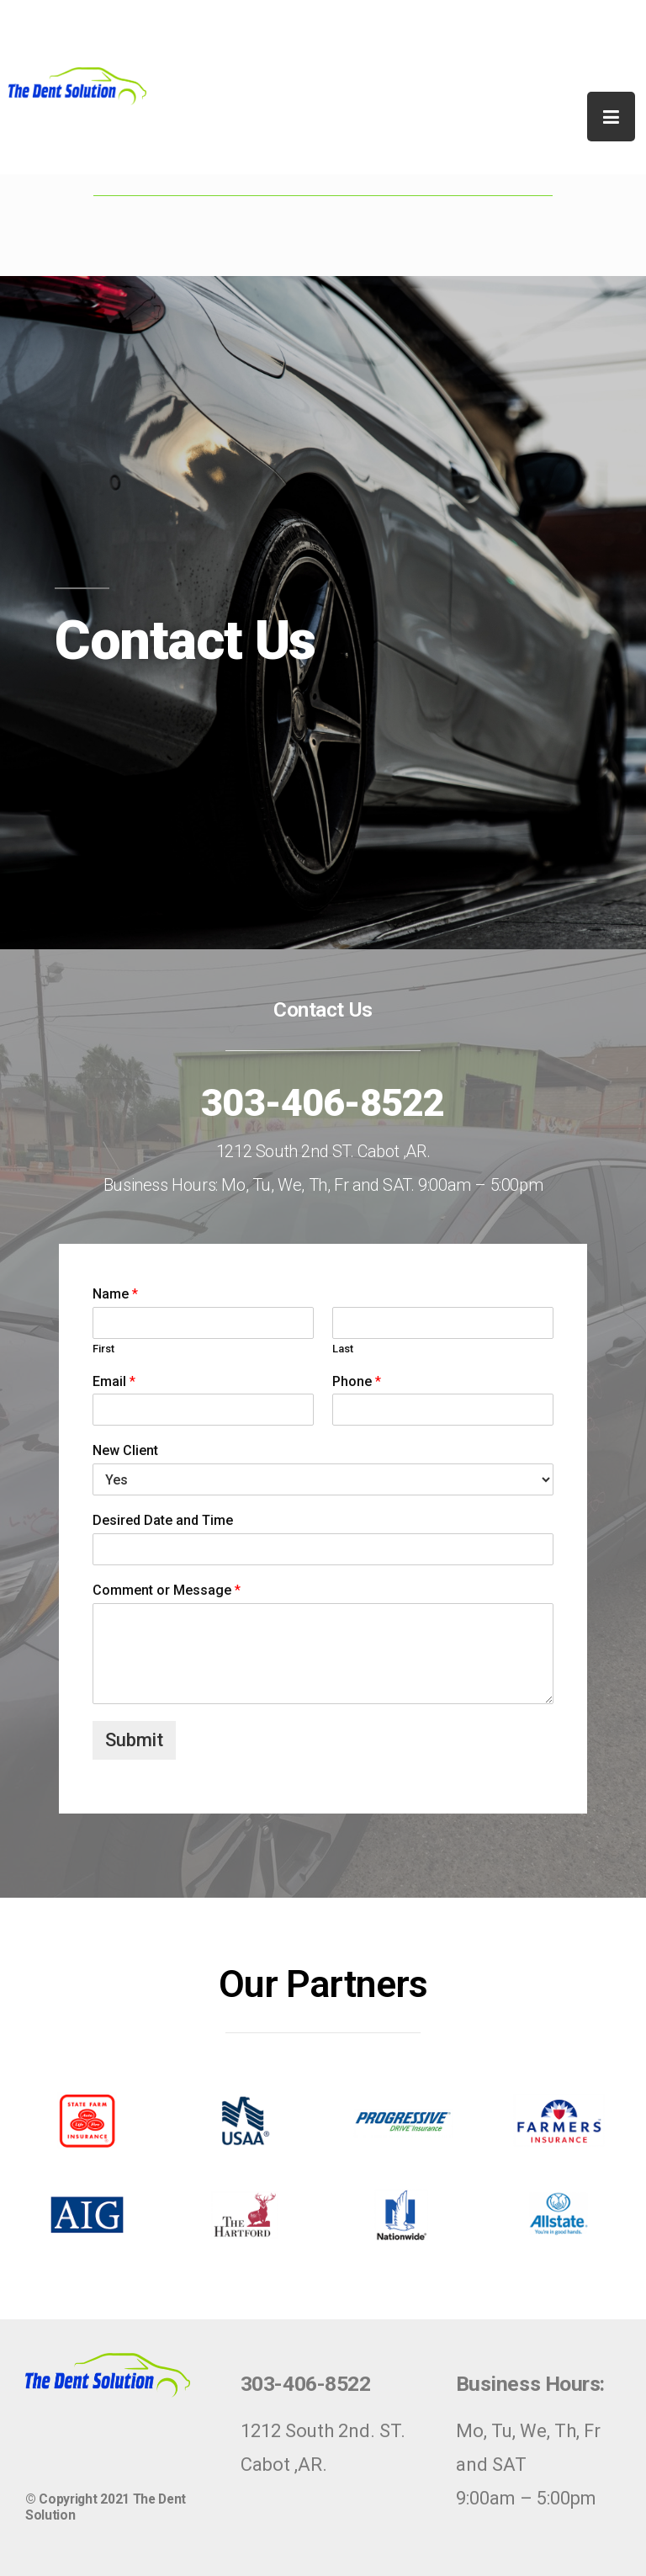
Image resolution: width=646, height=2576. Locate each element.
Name (115, 1294)
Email (114, 1381)
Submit (134, 1739)
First (103, 1348)
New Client (125, 1450)
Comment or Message (167, 1590)
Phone (356, 1381)
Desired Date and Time (163, 1520)
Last (342, 1348)
